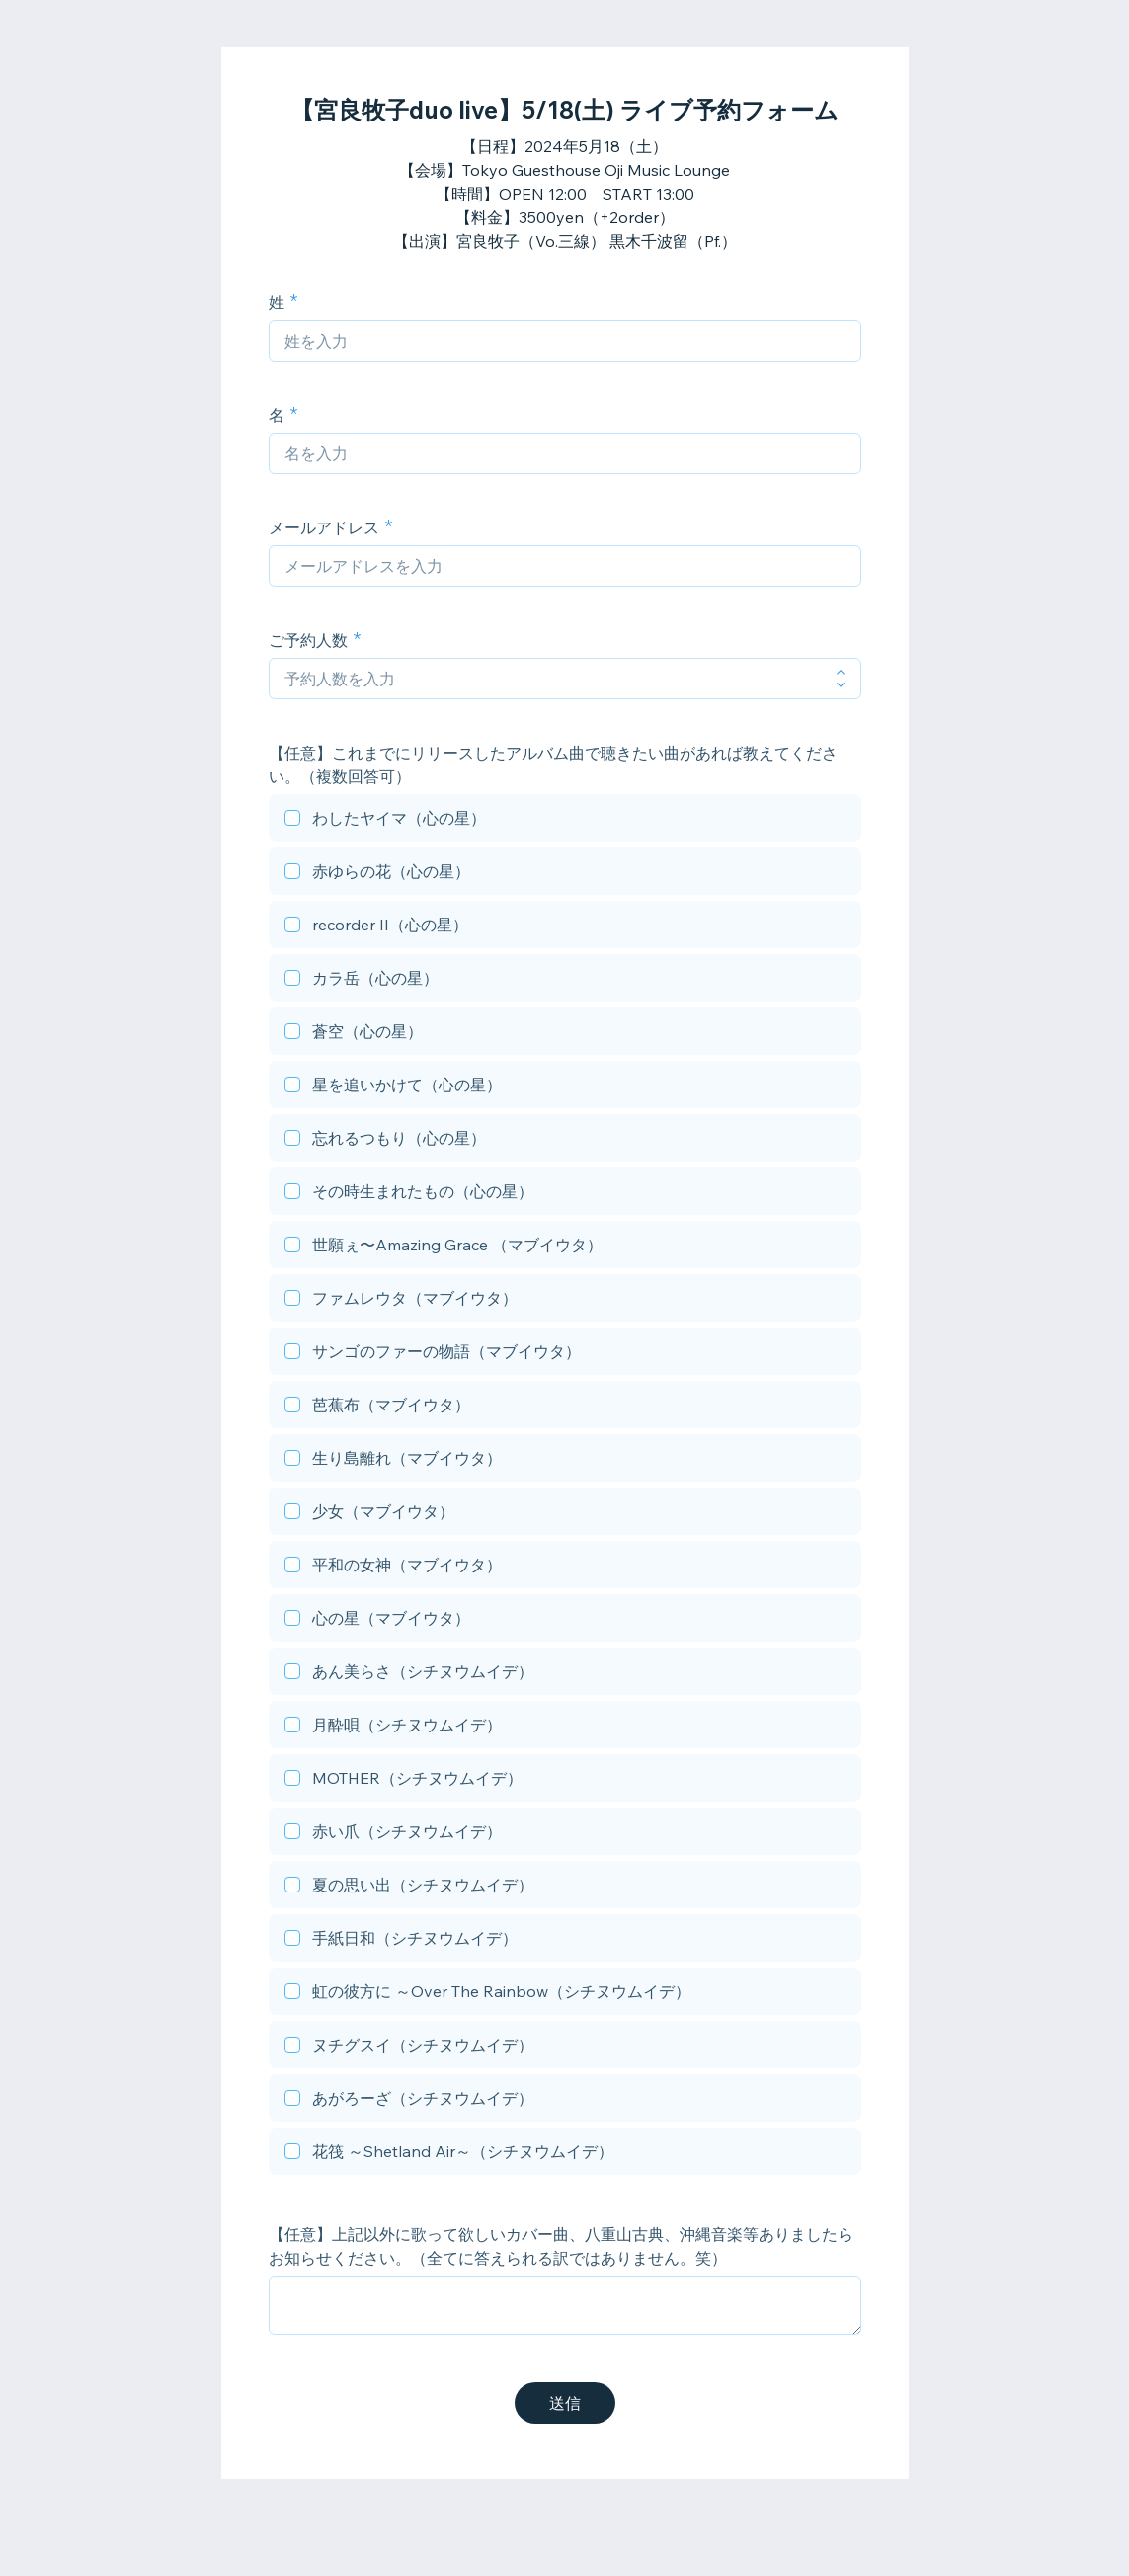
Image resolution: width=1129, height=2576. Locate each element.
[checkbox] (565, 820)
